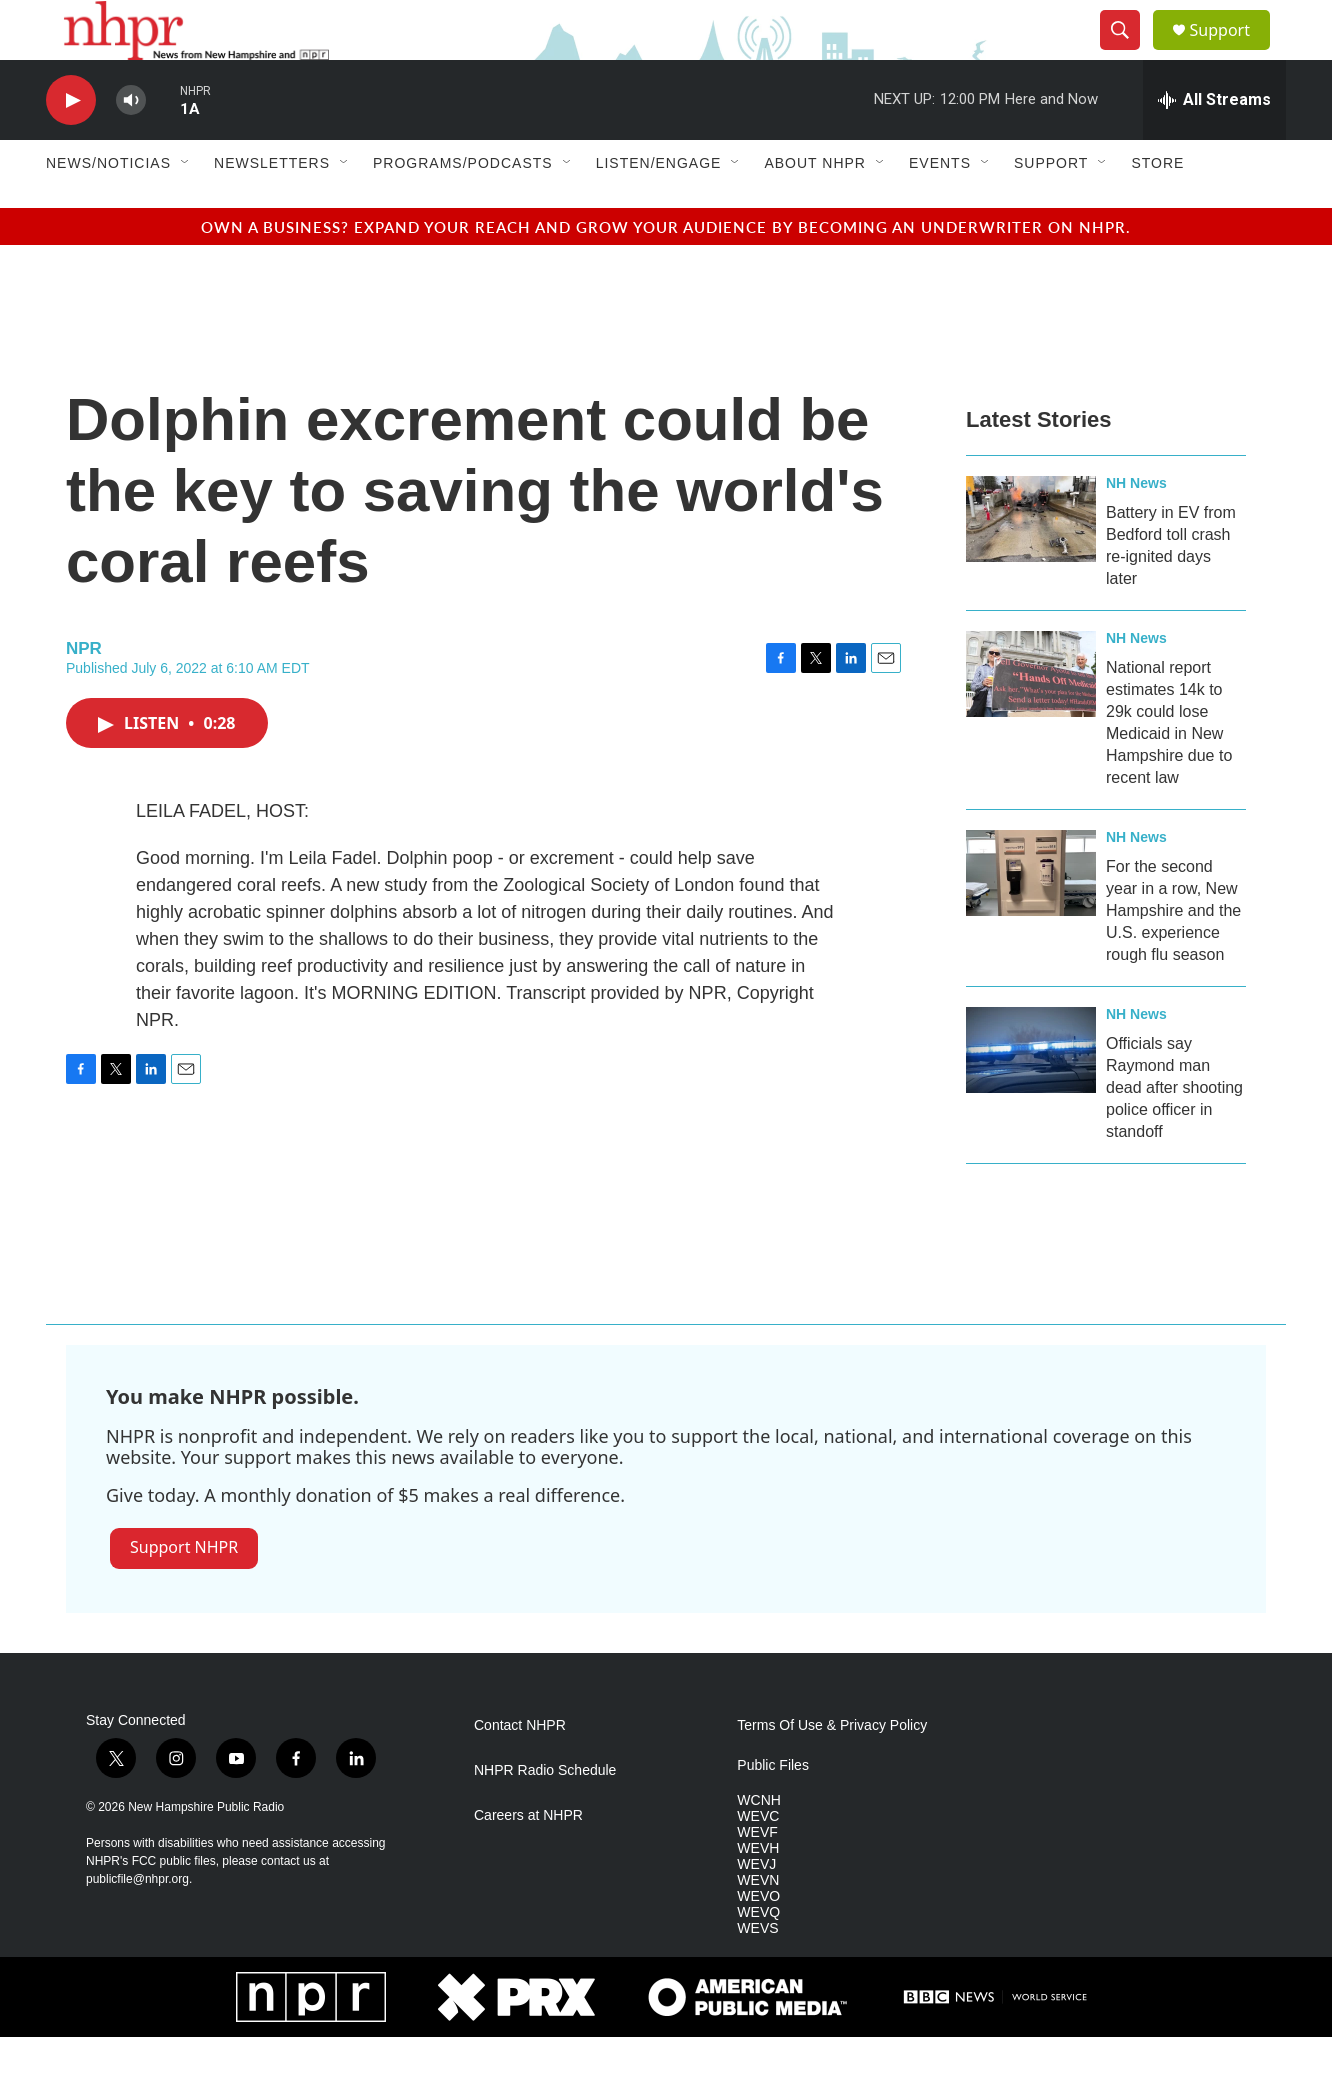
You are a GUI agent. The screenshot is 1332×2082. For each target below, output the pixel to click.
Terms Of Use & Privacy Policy (832, 1770)
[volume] (131, 145)
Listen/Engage (659, 208)
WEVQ (758, 1957)
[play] (71, 145)
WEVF (757, 1877)
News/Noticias (108, 208)
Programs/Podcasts (463, 208)
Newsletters (272, 208)
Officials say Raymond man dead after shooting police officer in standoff (1174, 1132)
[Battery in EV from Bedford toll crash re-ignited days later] (1031, 564)
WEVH (758, 1893)
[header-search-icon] (1128, 53)
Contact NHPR (520, 1770)
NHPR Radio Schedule (545, 1815)
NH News (1136, 528)
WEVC (758, 1861)
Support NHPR (184, 1592)
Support (1232, 52)
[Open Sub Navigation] (186, 208)
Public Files (773, 1810)
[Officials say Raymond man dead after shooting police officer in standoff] (1031, 1095)
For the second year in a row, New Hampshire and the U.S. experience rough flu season (1173, 955)
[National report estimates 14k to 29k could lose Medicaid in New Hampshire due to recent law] (1031, 719)
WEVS (757, 1973)
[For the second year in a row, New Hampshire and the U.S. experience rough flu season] (1031, 918)
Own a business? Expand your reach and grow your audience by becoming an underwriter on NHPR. (666, 271)
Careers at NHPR (528, 1860)
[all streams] (1214, 145)
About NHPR (815, 208)
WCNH (759, 1845)
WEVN (758, 1925)
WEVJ (756, 1909)
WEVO (758, 1941)
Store (1157, 208)
